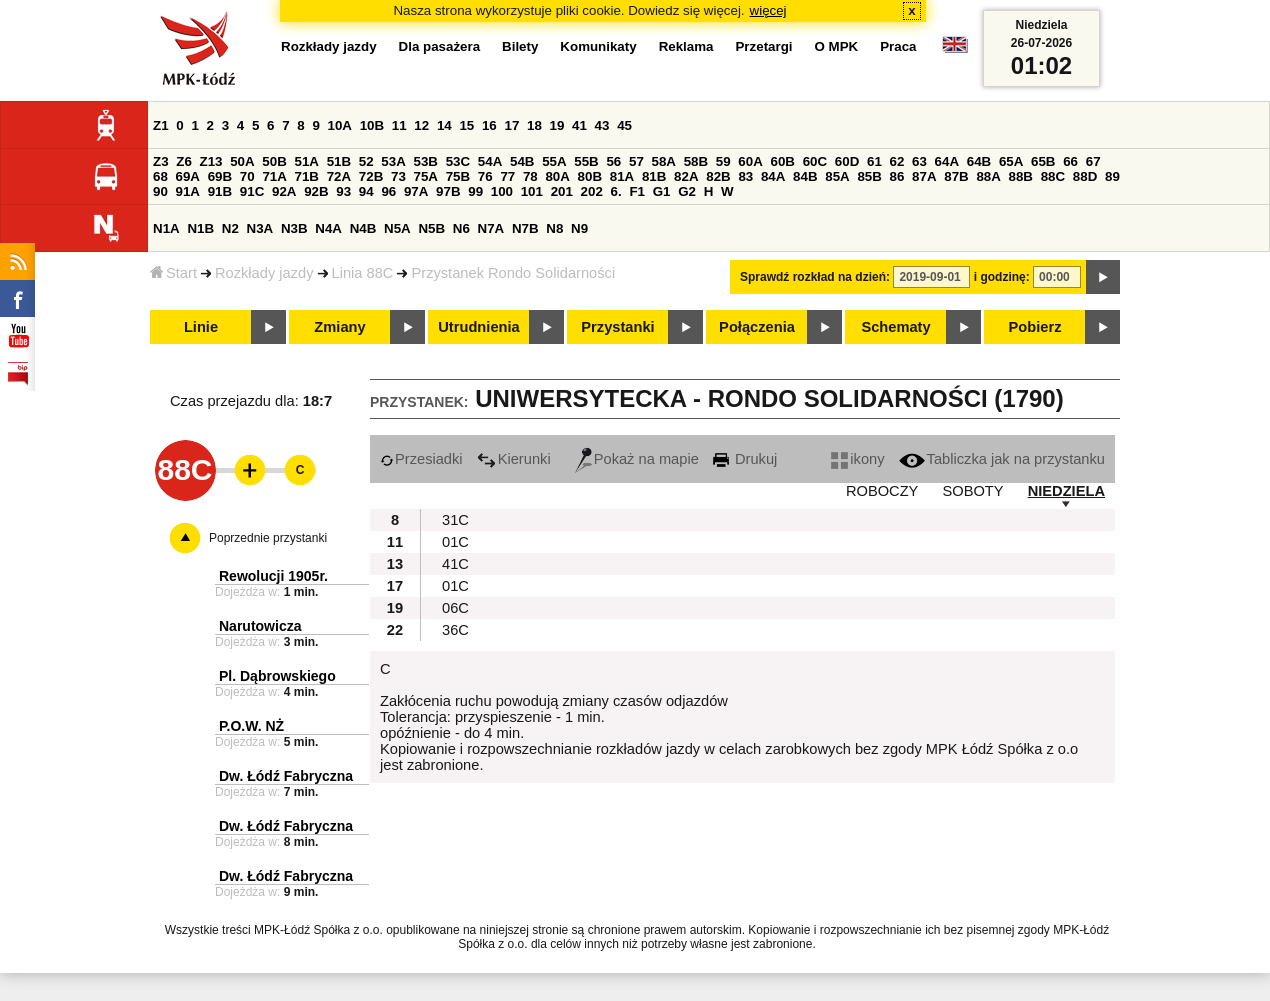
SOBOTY (972, 491)
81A (622, 176)
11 (399, 125)
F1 (637, 191)
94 (366, 191)
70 (247, 176)
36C (455, 630)
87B (956, 176)
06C (455, 608)
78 (530, 176)
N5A (397, 228)
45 (624, 125)
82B (718, 176)
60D (847, 161)
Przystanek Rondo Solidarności (513, 273)
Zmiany (339, 327)
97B (448, 191)
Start (173, 273)
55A (554, 161)
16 (489, 125)
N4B (363, 228)
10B (372, 125)
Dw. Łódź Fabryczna (286, 776)
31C (455, 520)
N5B (431, 228)
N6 (461, 228)
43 (602, 125)
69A (188, 176)
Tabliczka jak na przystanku (1002, 459)
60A (750, 161)
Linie (201, 327)
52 (366, 161)
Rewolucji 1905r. (273, 576)
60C (815, 161)
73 (398, 176)
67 (1093, 161)
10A (340, 125)
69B (220, 176)
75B (458, 176)
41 (579, 125)
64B (979, 161)
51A (307, 161)
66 (1070, 161)
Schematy (895, 327)
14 (444, 125)
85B (869, 176)
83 (745, 176)
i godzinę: (1002, 277)
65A (1011, 161)
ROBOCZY (882, 491)
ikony (857, 459)
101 (532, 191)
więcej (768, 10)
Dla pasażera (440, 46)
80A (557, 176)
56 (613, 161)
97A (416, 191)
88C (1053, 176)
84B (805, 176)
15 (466, 125)
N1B (200, 228)
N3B (294, 228)
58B (696, 161)
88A (988, 176)
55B (586, 161)
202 (592, 191)
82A (686, 176)
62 (897, 161)
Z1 (161, 125)
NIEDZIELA (1066, 491)
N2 (230, 228)
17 (511, 125)
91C (252, 191)
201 (562, 191)
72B (371, 176)
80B (590, 176)
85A (837, 176)
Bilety (520, 46)
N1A (166, 228)
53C (458, 161)
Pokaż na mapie (637, 459)
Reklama (686, 46)
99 (475, 191)
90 (160, 191)
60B (783, 161)
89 (1112, 176)
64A (947, 161)
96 (388, 191)
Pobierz (1035, 327)
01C (455, 542)
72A (339, 176)
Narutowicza (260, 626)
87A (924, 176)
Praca (898, 46)
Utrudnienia (478, 327)
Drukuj (745, 459)
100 (502, 191)
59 (723, 161)
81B (654, 176)
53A (393, 161)
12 (421, 125)
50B (274, 161)
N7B (525, 228)
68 (160, 176)
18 (534, 125)
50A (242, 161)
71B (307, 176)
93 (343, 191)
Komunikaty (598, 46)
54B (522, 161)
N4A (328, 228)
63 (919, 161)
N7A (491, 228)
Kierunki (514, 459)
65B (1043, 161)
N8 (554, 228)
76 (485, 176)
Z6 (184, 161)
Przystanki (617, 327)
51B (339, 161)
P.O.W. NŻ (251, 726)
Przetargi (763, 46)
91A (188, 191)
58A (664, 161)
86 (897, 176)
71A (274, 176)
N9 (579, 228)
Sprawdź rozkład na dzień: (815, 277)
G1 (662, 191)
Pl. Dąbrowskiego (277, 676)
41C (455, 564)
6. (616, 191)
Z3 (161, 161)
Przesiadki (421, 459)
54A (490, 161)
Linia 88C (363, 273)
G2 (687, 191)
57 (636, 161)
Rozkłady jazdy (264, 273)
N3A (260, 228)
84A (773, 176)
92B (316, 191)
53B (426, 161)
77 (507, 176)
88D (1085, 176)
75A (426, 176)
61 (874, 161)
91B (220, 191)
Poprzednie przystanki (268, 538)
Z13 (211, 161)
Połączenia (757, 327)
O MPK (837, 46)
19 (557, 125)
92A (284, 191)
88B (1021, 176)
